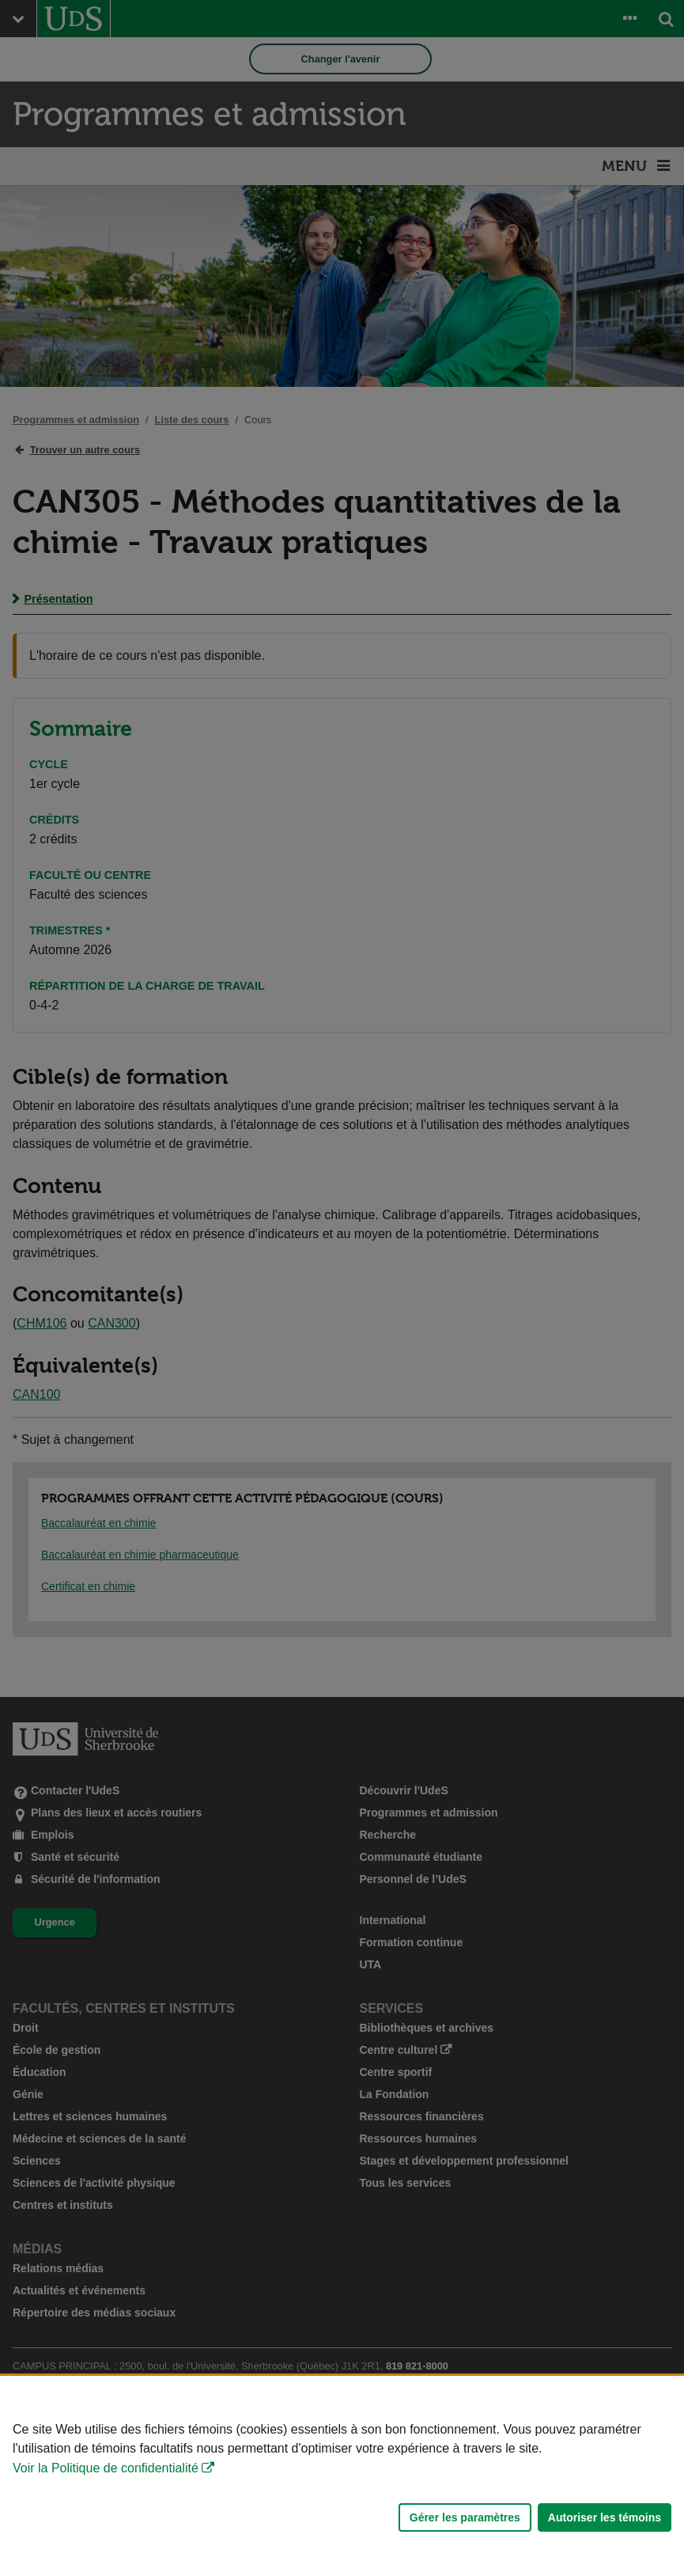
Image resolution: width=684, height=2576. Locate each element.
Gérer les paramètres (465, 2517)
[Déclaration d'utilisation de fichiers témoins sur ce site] (342, 2476)
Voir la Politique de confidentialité (105, 2468)
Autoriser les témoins (604, 2517)
